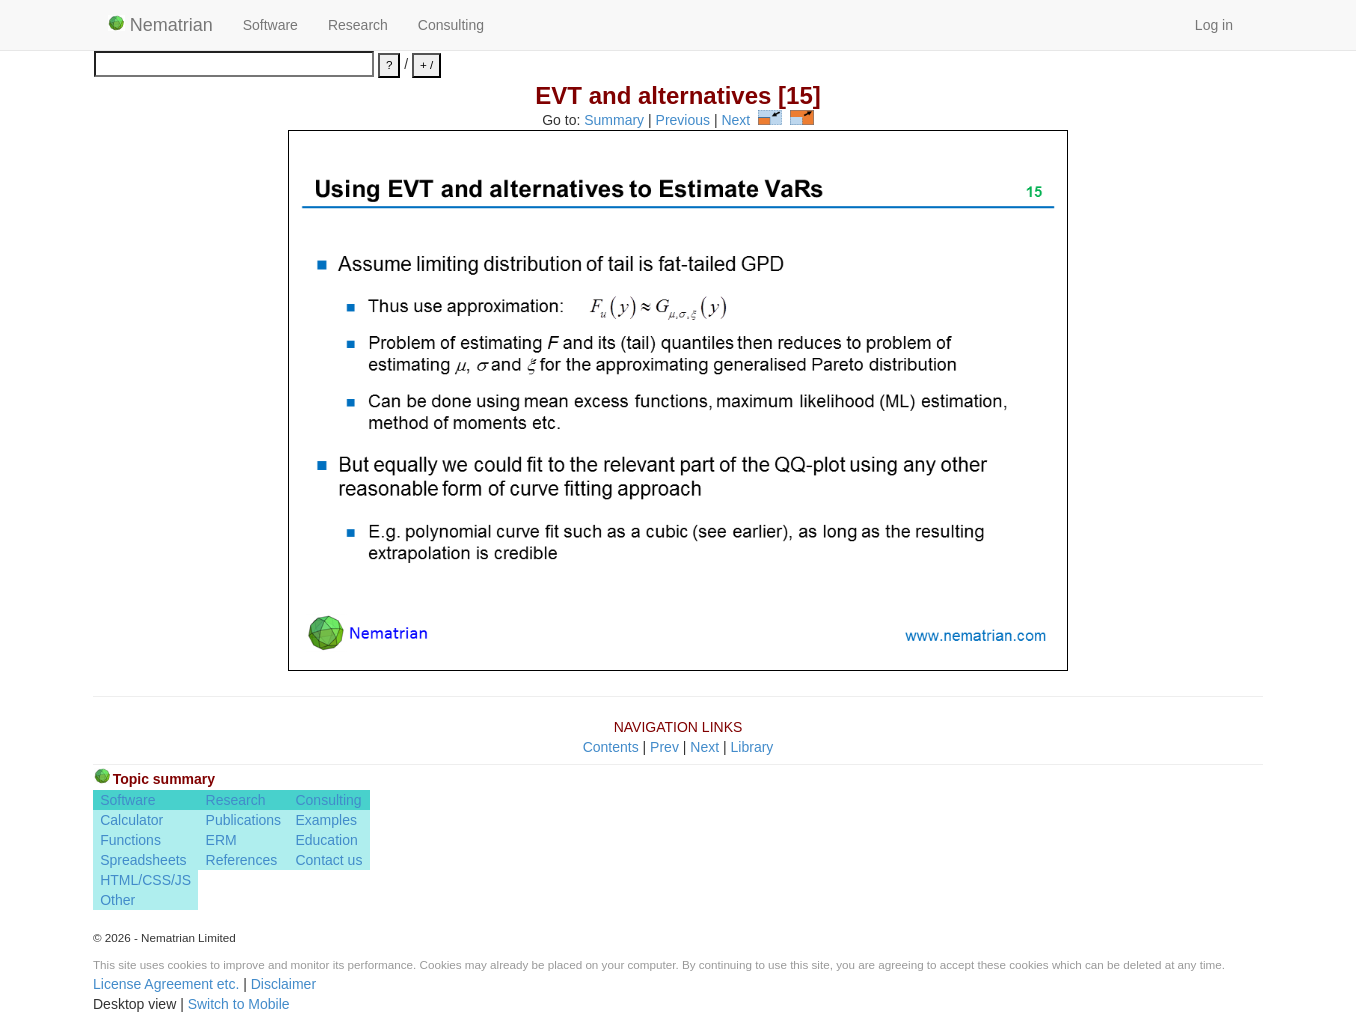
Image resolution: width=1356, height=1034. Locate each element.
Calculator (131, 820)
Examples (325, 820)
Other (117, 900)
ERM (221, 840)
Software (270, 25)
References (242, 860)
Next (735, 120)
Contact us (328, 860)
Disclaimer (283, 984)
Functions (130, 840)
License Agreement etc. (166, 984)
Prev (664, 747)
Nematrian (160, 25)
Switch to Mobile (239, 1004)
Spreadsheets (143, 860)
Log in (1214, 25)
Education (326, 840)
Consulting (451, 25)
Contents (611, 747)
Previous (683, 120)
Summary (614, 120)
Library (752, 747)
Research (358, 25)
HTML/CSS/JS (145, 880)
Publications (244, 820)
